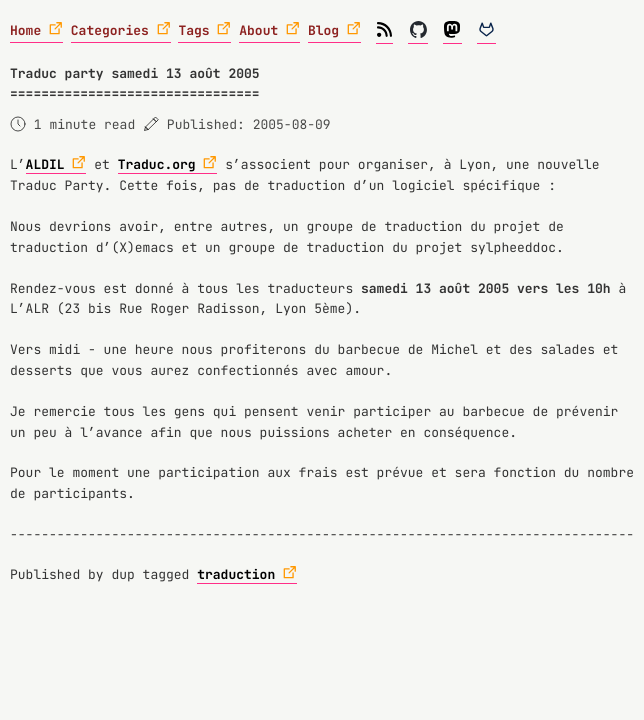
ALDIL (45, 164)
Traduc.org (157, 164)
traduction (236, 574)
